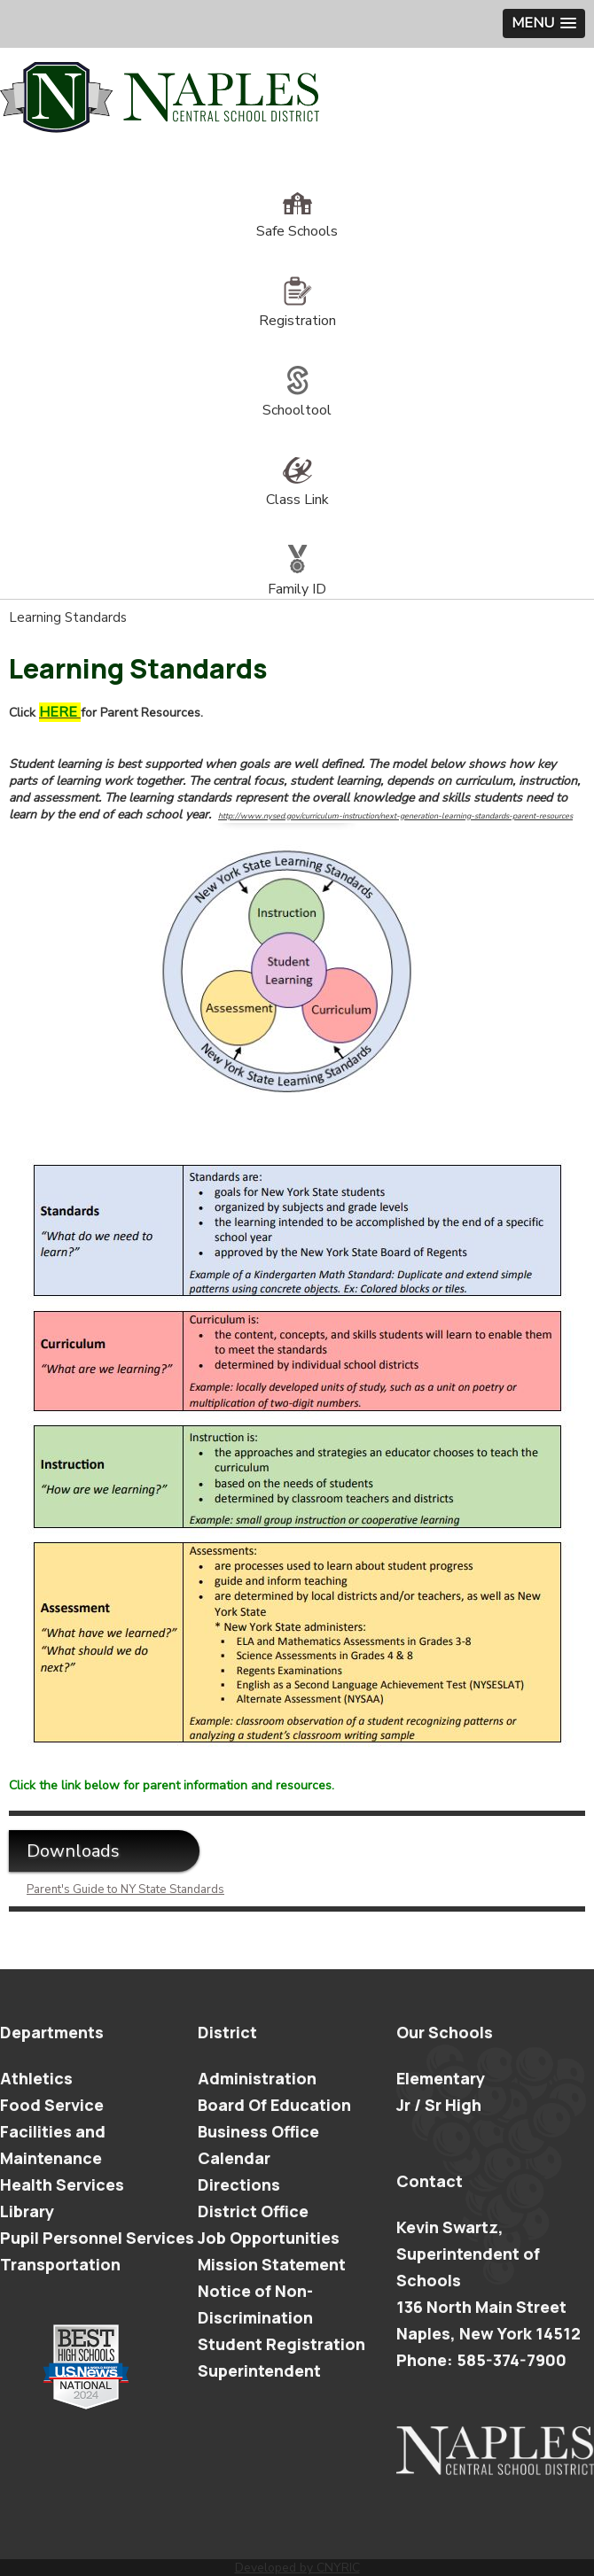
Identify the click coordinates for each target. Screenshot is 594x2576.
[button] (544, 23)
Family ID (297, 579)
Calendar (234, 2158)
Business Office (258, 2131)
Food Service (52, 2104)
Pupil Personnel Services (97, 2237)
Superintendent (259, 2370)
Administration (257, 2078)
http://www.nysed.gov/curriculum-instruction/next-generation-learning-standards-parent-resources (395, 816)
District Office (253, 2211)
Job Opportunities (269, 2237)
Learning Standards (68, 617)
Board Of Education (274, 2104)
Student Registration (281, 2344)
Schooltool (297, 400)
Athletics (36, 2078)
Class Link (297, 489)
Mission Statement (272, 2264)
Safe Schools (297, 221)
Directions (239, 2184)
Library (27, 2211)
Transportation (60, 2264)
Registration (297, 310)
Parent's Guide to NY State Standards (125, 1889)
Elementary (440, 2078)
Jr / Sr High (438, 2104)
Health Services (62, 2184)
